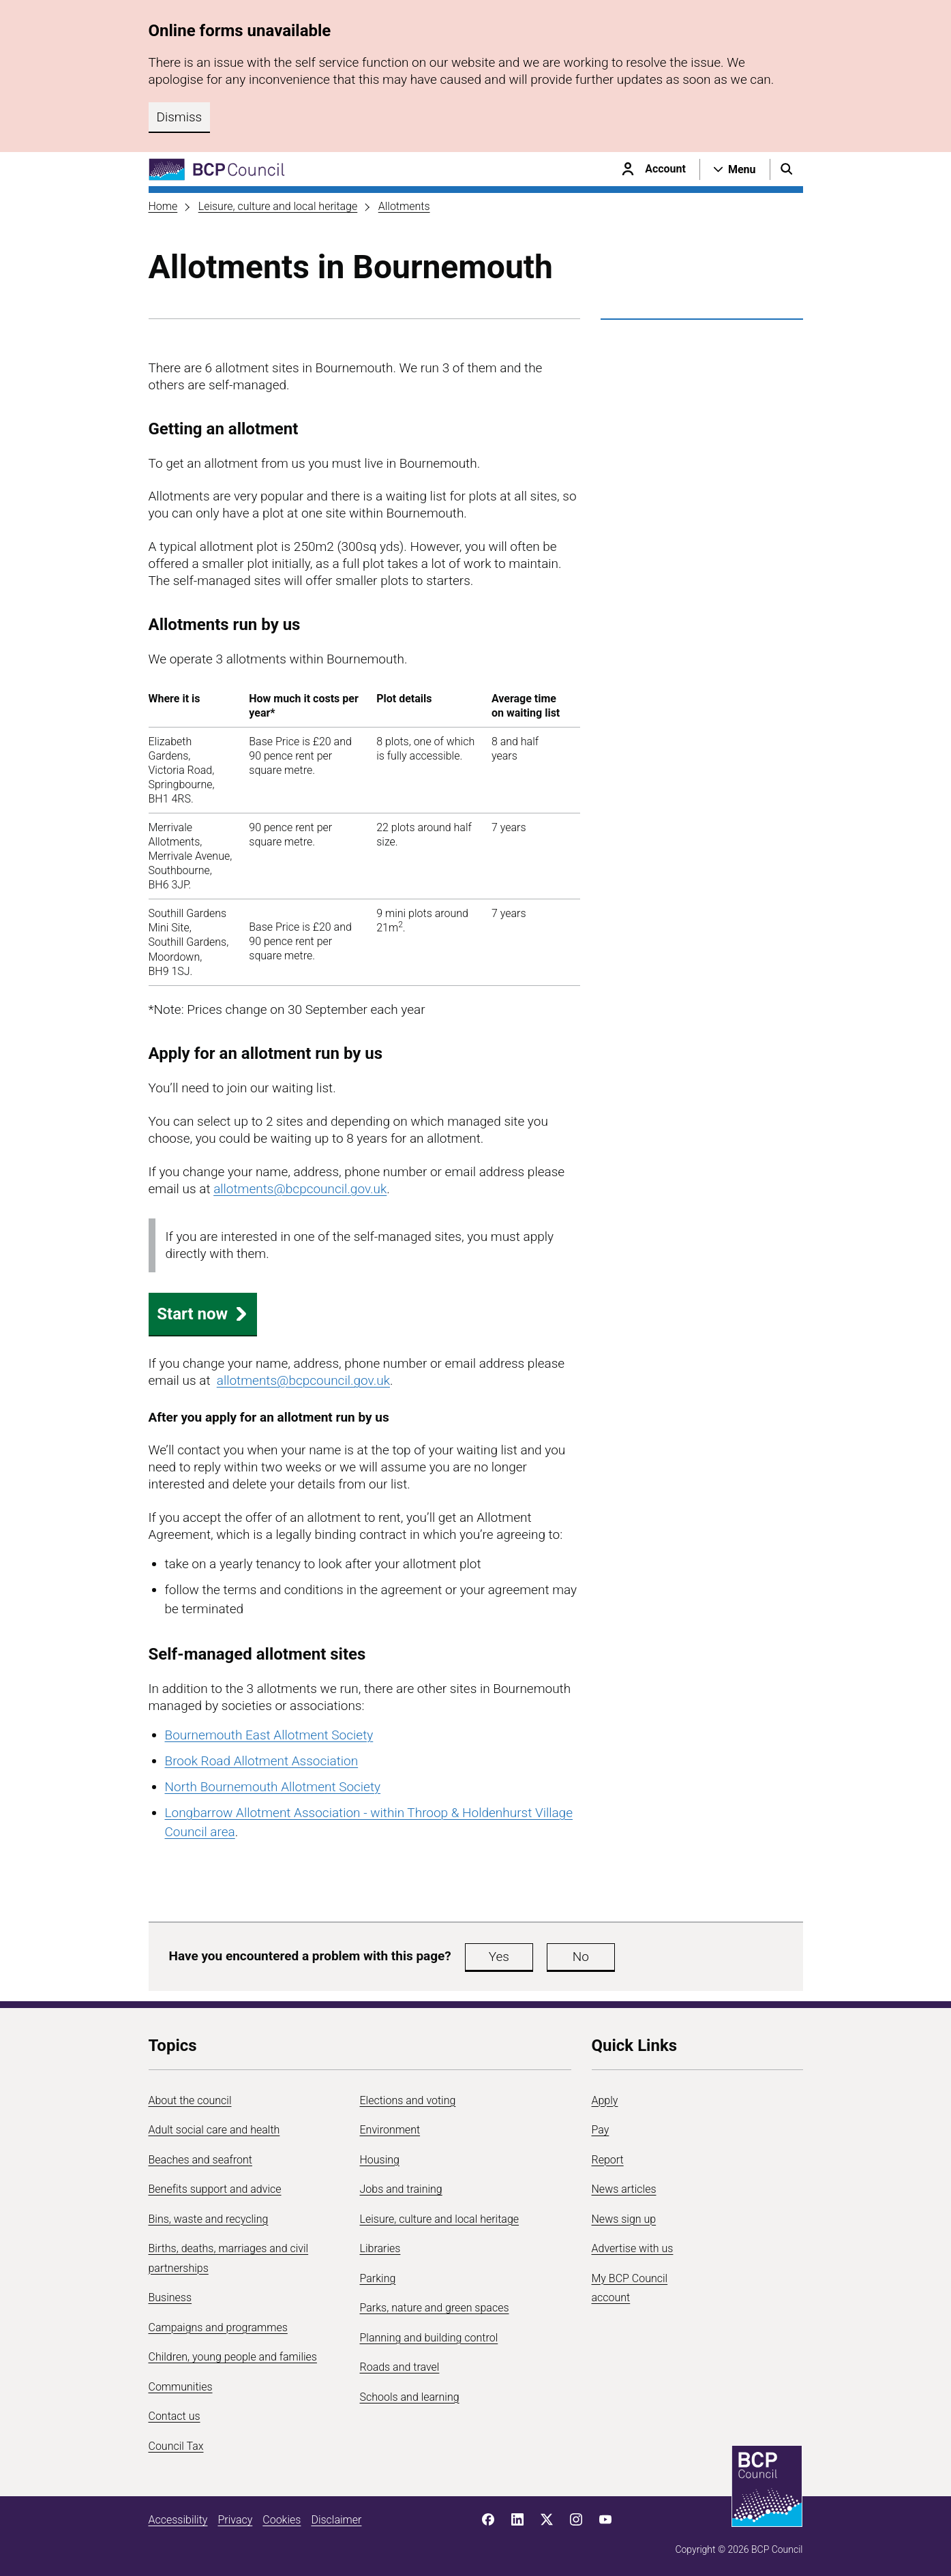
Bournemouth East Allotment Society (269, 1735)
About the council (190, 2100)
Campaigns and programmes (218, 2327)
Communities (181, 2386)
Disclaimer (336, 2519)
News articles (624, 2189)
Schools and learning (409, 2397)
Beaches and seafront (201, 2159)
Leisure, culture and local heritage (278, 206)
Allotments (404, 206)
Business (170, 2297)
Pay (600, 2129)
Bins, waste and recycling (209, 2219)
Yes (499, 1956)
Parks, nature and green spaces (434, 2307)
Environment (390, 2129)
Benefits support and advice (215, 2189)
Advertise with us (633, 2248)
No (581, 1956)
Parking (378, 2278)
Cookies (281, 2519)
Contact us (174, 2416)
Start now (202, 1313)
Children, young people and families (233, 2356)
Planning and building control (429, 2337)
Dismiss (179, 117)
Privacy (234, 2519)
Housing (379, 2159)
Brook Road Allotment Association (262, 1761)
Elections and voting (408, 2100)
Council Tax (176, 2446)
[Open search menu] (786, 169)
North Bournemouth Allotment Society (273, 1787)
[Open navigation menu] (734, 169)
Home (163, 206)
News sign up (624, 2219)
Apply (605, 2100)
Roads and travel (400, 2367)
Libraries (380, 2248)
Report (608, 2159)
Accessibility (178, 2519)
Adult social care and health (214, 2129)
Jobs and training (401, 2189)
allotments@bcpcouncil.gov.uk (300, 1189)
